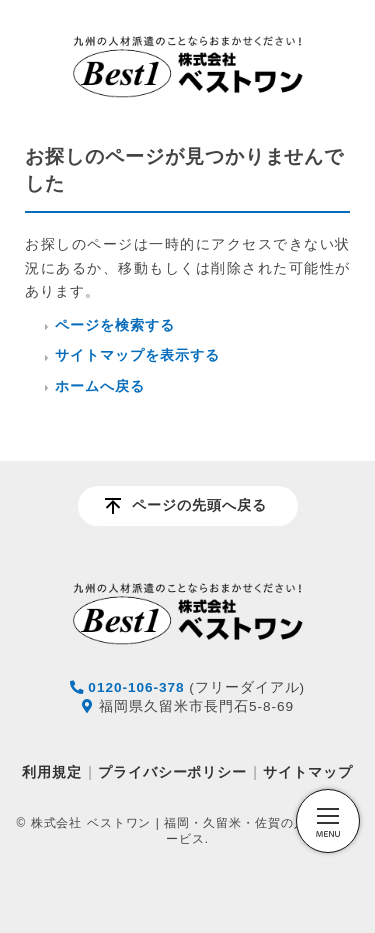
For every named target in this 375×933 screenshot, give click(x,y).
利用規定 (52, 772)
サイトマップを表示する (137, 355)
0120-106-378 (136, 687)
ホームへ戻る (100, 386)
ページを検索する (115, 325)
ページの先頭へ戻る (199, 505)
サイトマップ (308, 772)
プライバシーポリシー (173, 772)
